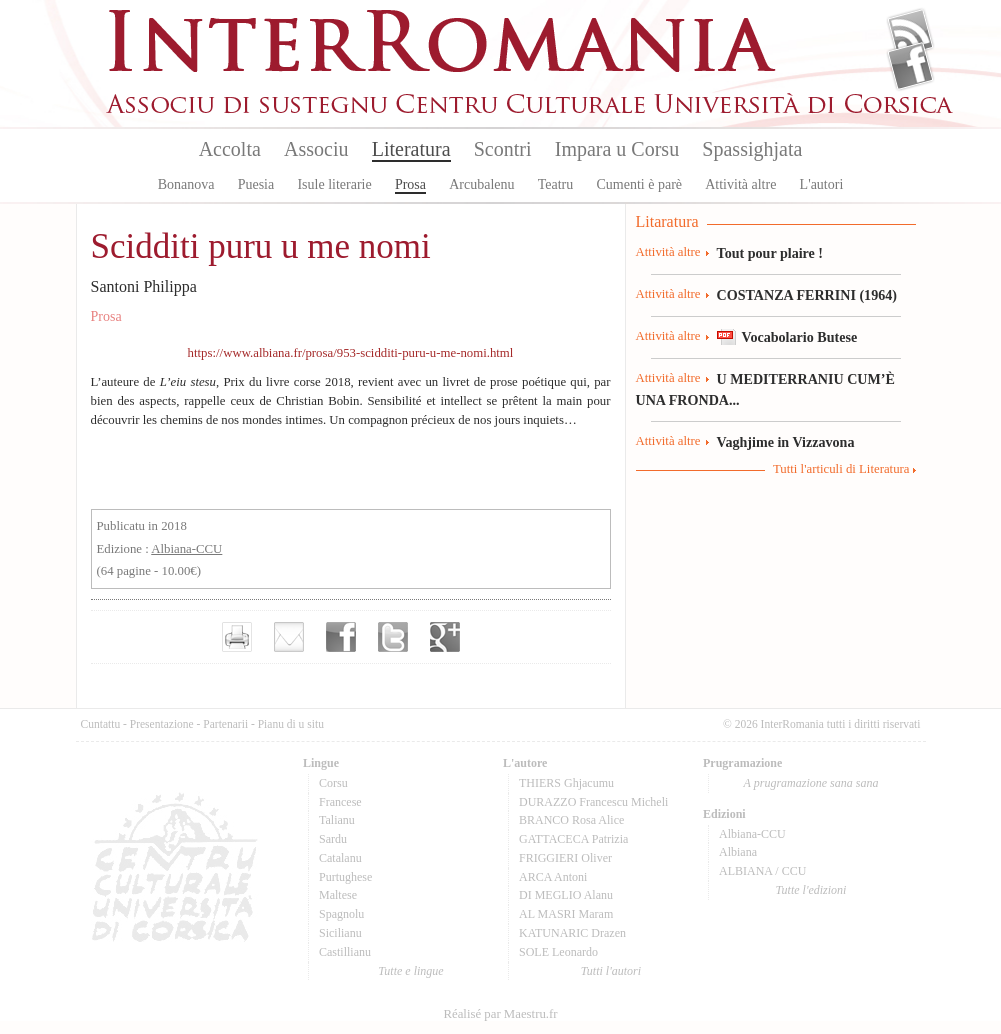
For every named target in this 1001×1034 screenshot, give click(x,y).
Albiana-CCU (186, 549)
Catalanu (340, 858)
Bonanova (186, 184)
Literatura (411, 149)
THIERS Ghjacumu (566, 783)
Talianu (337, 820)
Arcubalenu (481, 184)
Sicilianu (340, 933)
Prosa (410, 184)
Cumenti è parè (639, 184)
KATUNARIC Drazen (572, 933)
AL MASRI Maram (566, 914)
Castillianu (345, 952)
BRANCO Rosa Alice (571, 820)
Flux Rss (910, 33)
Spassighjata (752, 149)
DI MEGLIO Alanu (566, 895)
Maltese (338, 895)
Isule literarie (334, 184)
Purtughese (345, 877)
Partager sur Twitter (393, 637)
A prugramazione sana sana (811, 783)
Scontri (503, 149)
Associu (316, 149)
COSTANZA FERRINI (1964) (807, 295)
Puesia (256, 184)
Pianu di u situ (291, 724)
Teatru (556, 184)
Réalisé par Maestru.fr (500, 1014)
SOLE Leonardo (558, 952)
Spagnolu (341, 914)
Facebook (910, 66)
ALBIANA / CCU (762, 871)
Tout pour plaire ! (770, 253)
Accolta (230, 149)
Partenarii (225, 724)
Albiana (738, 852)
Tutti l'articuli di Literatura (841, 469)
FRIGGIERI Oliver (565, 858)
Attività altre (740, 184)
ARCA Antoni (553, 877)
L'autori (822, 184)
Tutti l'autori (611, 971)
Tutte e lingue (410, 971)
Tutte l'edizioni (811, 890)
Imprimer (237, 637)
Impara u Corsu (617, 149)
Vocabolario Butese (800, 337)
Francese (340, 802)
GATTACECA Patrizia (573, 839)
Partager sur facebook (341, 637)
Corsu (333, 783)
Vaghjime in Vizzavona (786, 442)
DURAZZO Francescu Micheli (593, 802)
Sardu (333, 839)
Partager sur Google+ (445, 637)
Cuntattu (101, 724)
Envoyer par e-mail (289, 637)
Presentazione (162, 724)
